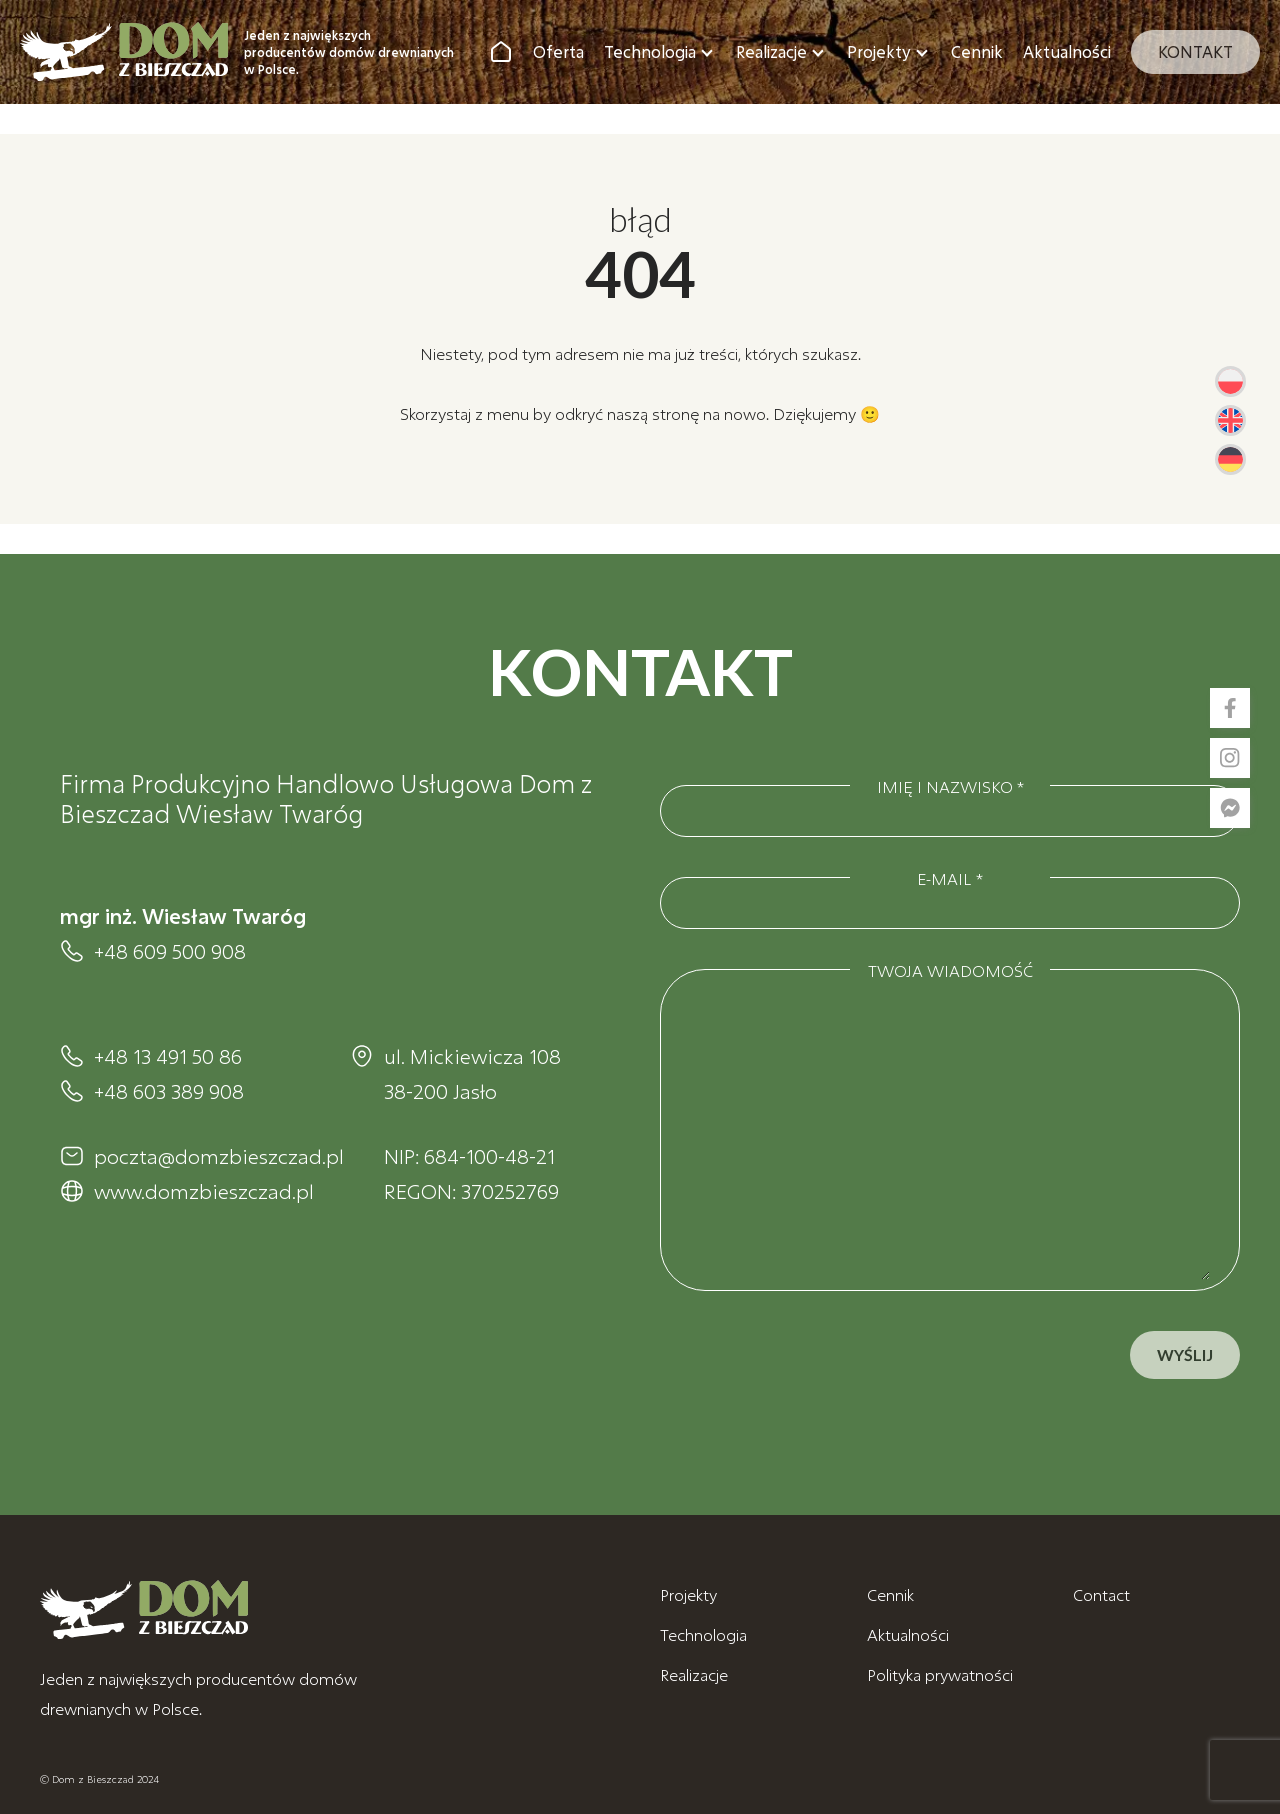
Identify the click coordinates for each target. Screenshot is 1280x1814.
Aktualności (1067, 51)
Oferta (558, 51)
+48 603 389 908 (169, 1091)
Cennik (977, 51)
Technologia (650, 51)
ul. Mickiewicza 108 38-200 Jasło (472, 1073)
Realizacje (771, 51)
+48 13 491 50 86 (168, 1056)
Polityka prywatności (940, 1674)
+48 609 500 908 (170, 951)
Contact (1101, 1594)
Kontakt (1195, 51)
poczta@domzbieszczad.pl (202, 1156)
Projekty (879, 51)
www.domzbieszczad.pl (202, 1191)
